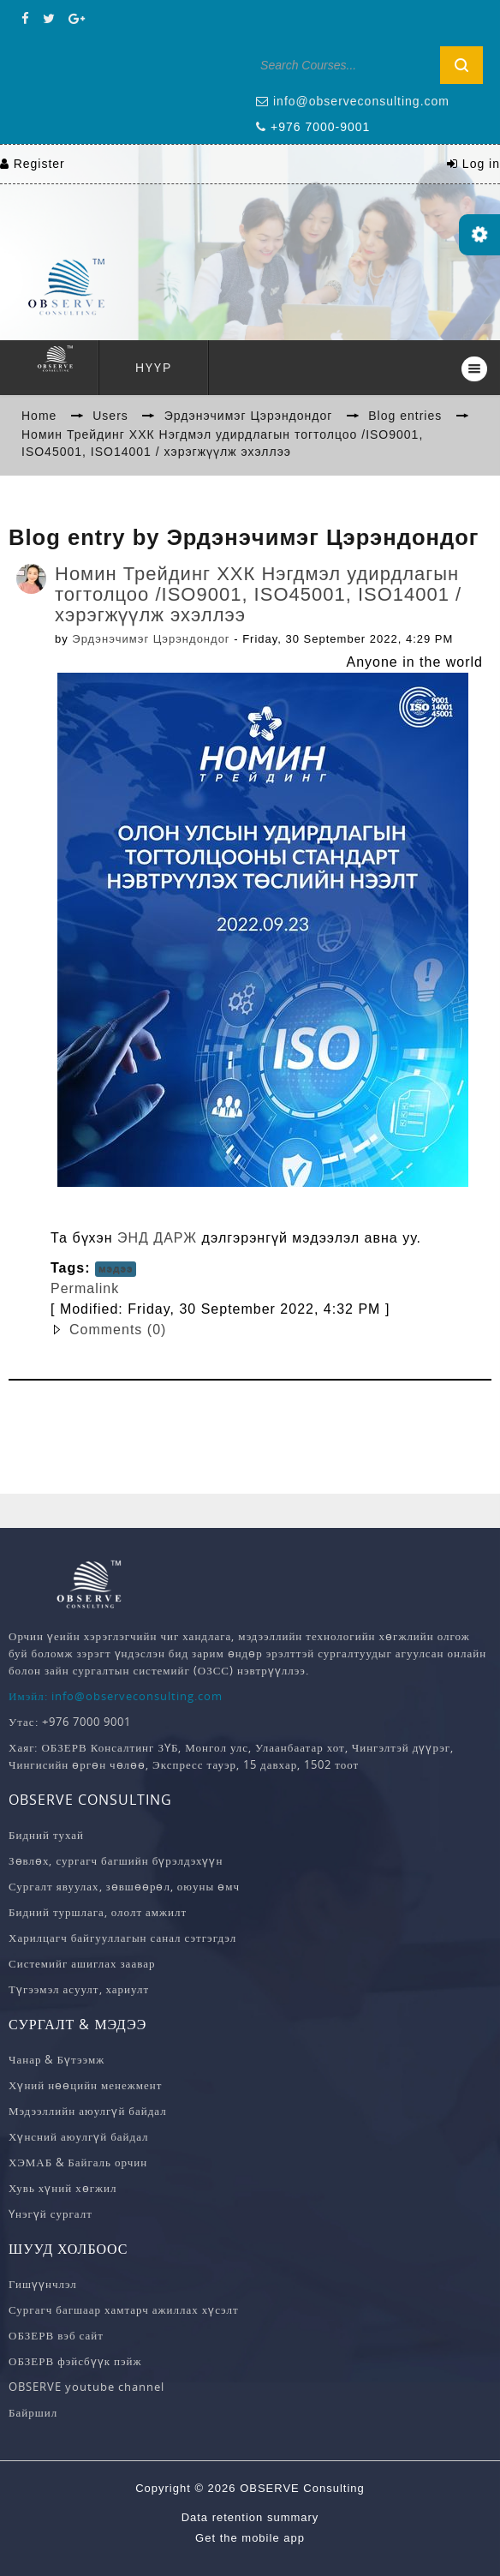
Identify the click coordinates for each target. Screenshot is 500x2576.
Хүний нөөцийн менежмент (85, 2085)
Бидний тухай (46, 1834)
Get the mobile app (250, 2537)
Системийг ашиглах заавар (82, 1963)
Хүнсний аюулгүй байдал (79, 2136)
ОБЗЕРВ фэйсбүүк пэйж (75, 2361)
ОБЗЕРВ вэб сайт (56, 2335)
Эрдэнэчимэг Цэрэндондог (150, 638)
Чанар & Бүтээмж (56, 2059)
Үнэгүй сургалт (50, 2213)
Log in (481, 164)
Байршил (33, 2412)
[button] (268, 1330)
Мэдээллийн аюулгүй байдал (88, 2110)
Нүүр (153, 367)
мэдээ (116, 1269)
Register (39, 164)
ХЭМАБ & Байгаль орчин (78, 2162)
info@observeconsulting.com (361, 101)
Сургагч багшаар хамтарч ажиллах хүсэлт (124, 2309)
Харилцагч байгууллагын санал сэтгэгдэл (122, 1937)
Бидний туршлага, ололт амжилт (98, 1912)
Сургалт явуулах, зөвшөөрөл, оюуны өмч (124, 1886)
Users (110, 415)
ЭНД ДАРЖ (157, 1238)
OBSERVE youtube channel (86, 2386)
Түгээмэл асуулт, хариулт (79, 1989)
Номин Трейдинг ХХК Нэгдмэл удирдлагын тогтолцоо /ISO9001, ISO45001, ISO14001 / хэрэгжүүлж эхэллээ (258, 594)
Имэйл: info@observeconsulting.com (116, 1696)
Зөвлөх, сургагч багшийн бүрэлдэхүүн (116, 1860)
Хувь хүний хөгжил (62, 2188)
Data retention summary (250, 2517)
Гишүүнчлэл (43, 2283)
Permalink (85, 1288)
